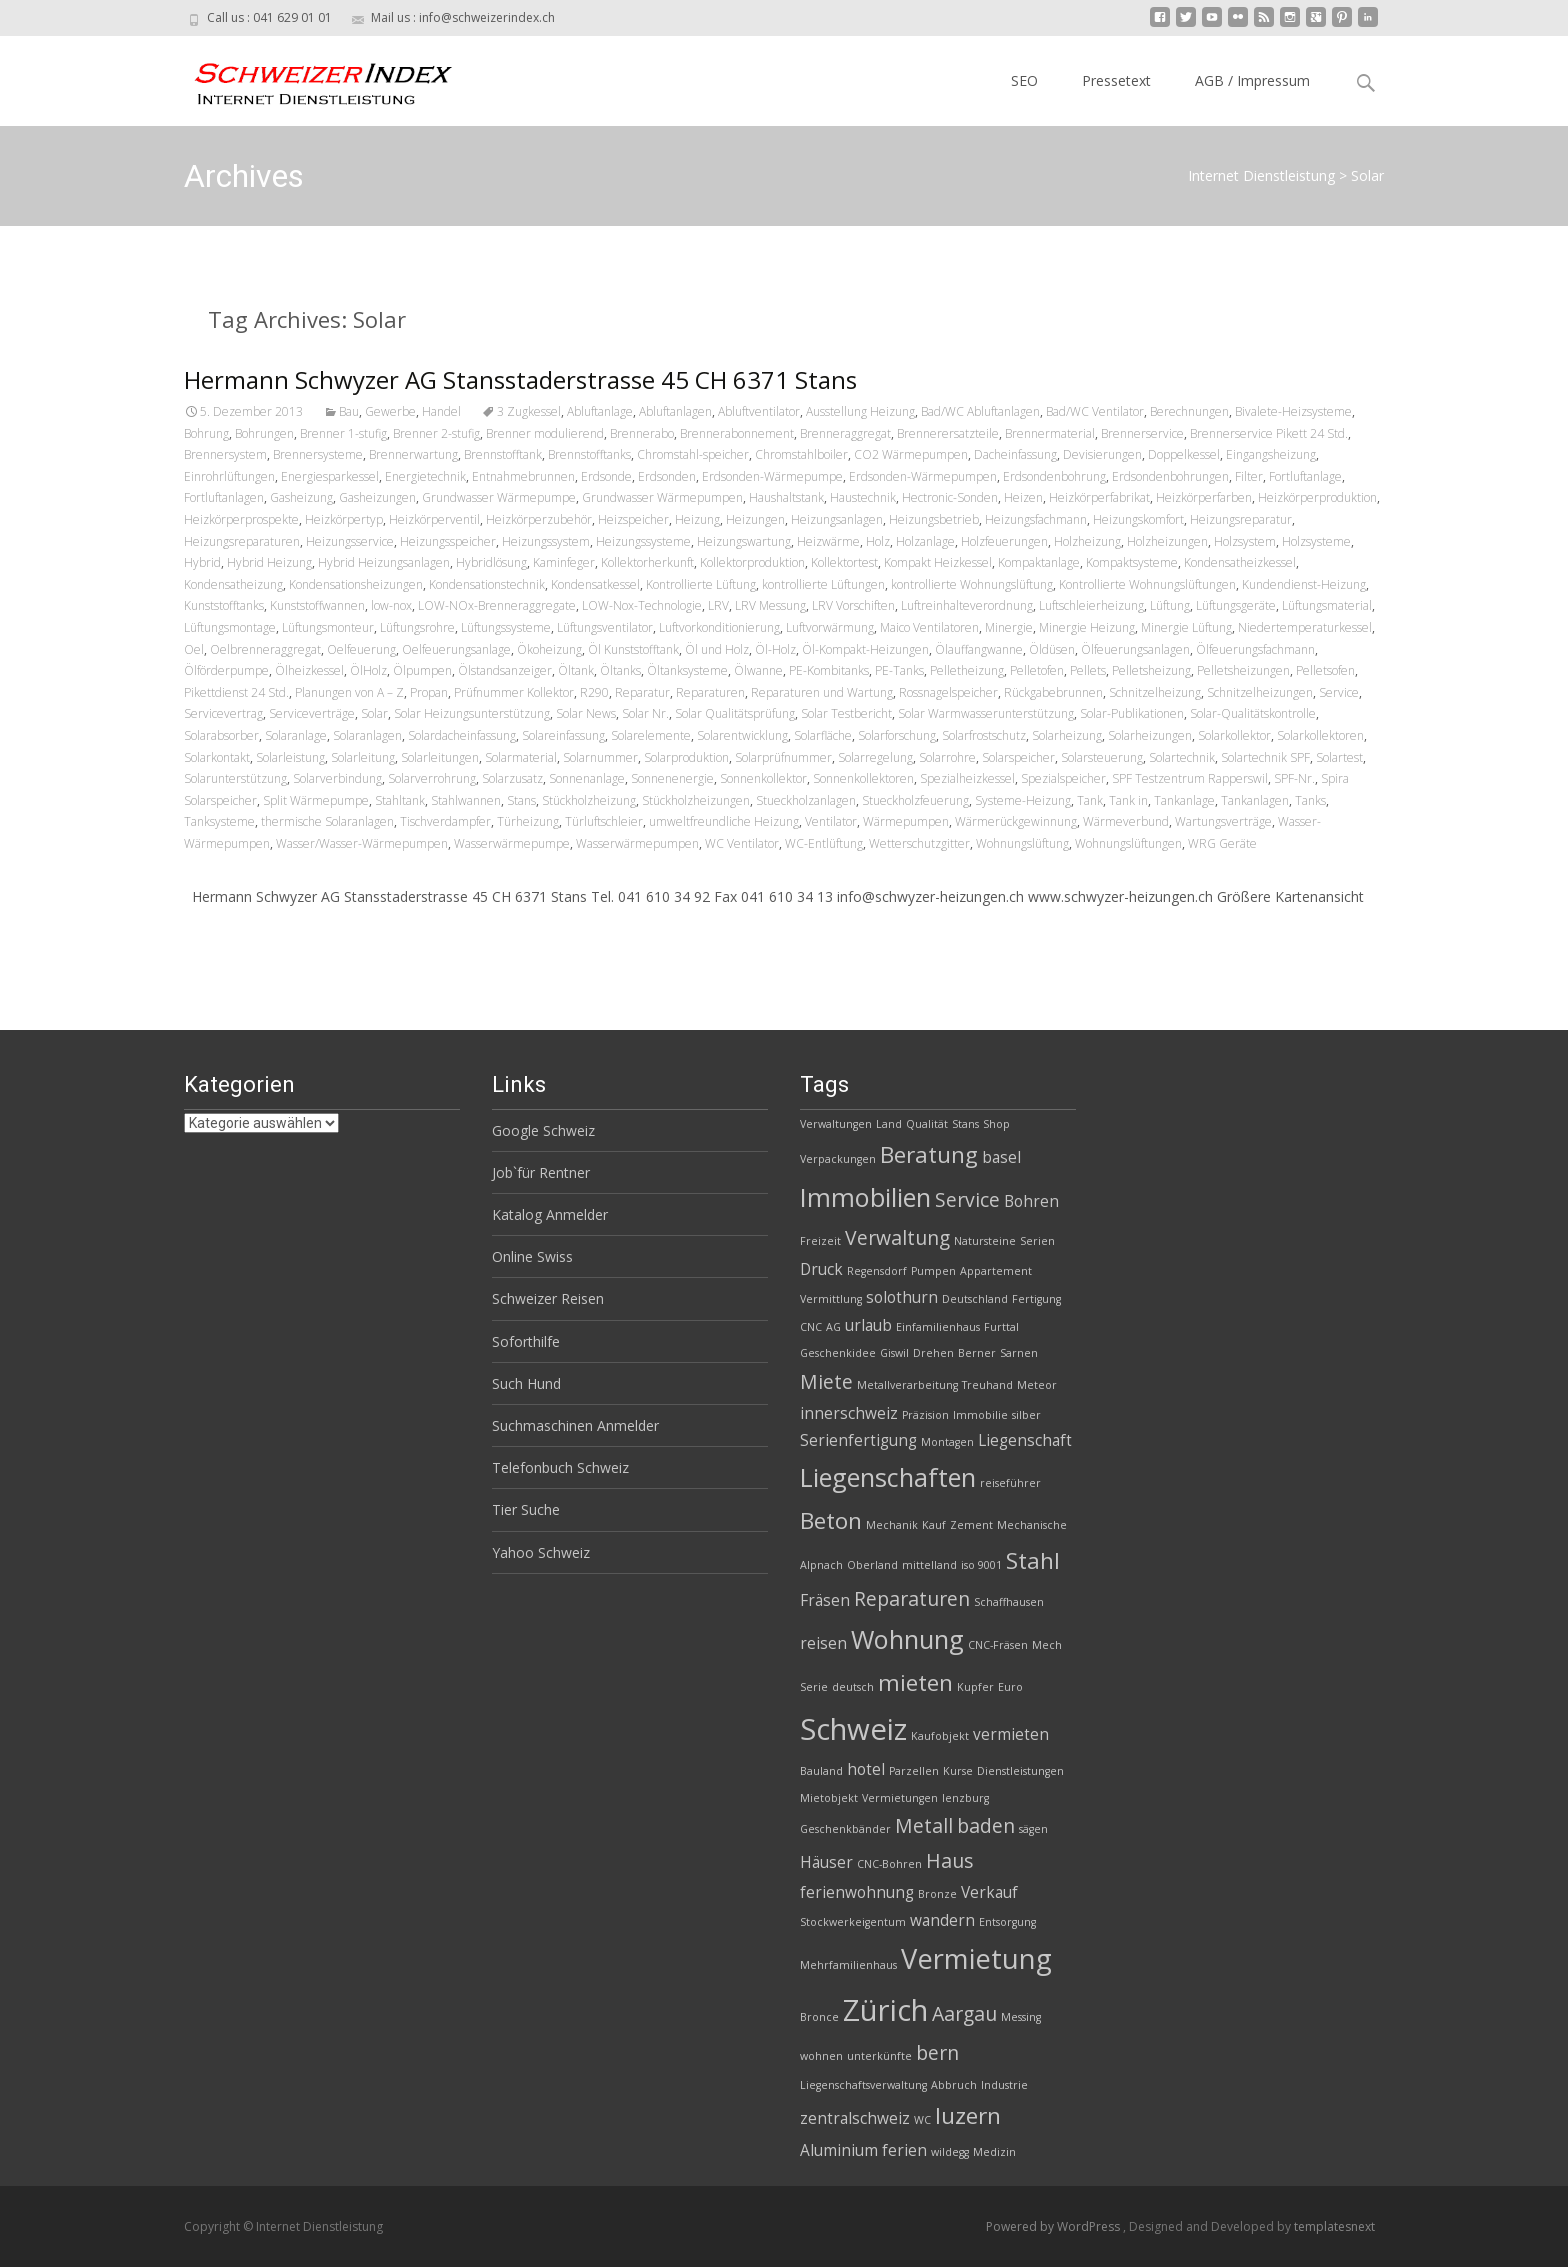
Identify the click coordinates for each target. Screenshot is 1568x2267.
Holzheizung (1087, 541)
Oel (194, 649)
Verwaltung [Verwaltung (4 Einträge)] (897, 1237)
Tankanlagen (1255, 800)
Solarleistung (290, 757)
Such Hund (526, 1383)
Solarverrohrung (432, 778)
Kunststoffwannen (317, 605)
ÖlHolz (368, 670)
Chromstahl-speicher (693, 454)
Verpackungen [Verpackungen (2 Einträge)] (838, 1159)
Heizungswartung (744, 541)
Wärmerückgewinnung (1016, 821)
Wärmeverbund (1126, 821)
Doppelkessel (1184, 454)
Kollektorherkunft (647, 562)
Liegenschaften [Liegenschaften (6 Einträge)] (888, 1477)
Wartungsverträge (1223, 821)
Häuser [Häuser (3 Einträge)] (826, 1862)
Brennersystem (225, 454)
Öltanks (620, 670)
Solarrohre (947, 757)
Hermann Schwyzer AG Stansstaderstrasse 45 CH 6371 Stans (520, 379)
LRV (718, 605)
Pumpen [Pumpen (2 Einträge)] (933, 1271)
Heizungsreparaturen (242, 541)
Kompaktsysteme (1132, 562)
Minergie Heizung (1087, 627)
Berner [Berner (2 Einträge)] (977, 1353)
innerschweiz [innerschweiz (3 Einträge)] (849, 1413)
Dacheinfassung (1015, 454)
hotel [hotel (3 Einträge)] (866, 1769)
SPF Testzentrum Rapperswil (1190, 778)
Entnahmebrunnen (523, 476)
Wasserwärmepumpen (637, 843)
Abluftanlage (600, 411)
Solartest (1339, 757)
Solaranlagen (367, 735)
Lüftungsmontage (230, 627)
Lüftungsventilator (605, 627)
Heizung (697, 519)
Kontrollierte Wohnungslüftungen (1147, 584)
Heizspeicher (633, 519)
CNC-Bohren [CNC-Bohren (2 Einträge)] (889, 1864)
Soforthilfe (526, 1341)
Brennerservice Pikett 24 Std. (1269, 433)
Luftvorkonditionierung (719, 627)
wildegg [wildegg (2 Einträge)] (950, 2152)
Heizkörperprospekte (241, 519)
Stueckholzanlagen (806, 800)
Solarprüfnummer (783, 757)
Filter (1249, 476)
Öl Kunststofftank (633, 649)
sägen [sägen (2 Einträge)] (1033, 1829)
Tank (1090, 800)
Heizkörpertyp (344, 519)
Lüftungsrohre (417, 627)
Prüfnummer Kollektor (514, 692)
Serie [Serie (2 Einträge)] (814, 1687)
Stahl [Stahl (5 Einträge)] (1033, 1560)
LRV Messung (770, 605)
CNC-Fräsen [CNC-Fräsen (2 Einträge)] (998, 1645)
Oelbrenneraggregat (265, 649)
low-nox (391, 605)
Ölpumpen (422, 670)
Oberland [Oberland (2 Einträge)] (872, 1565)
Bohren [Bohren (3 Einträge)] (1031, 1201)
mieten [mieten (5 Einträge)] (915, 1682)
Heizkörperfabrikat (1099, 497)
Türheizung (528, 821)
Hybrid (202, 562)
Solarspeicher (1018, 757)
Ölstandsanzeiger (505, 670)
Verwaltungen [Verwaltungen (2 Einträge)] (836, 1124)
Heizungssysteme (643, 541)
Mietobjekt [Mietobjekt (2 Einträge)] (829, 1798)
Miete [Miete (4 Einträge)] (826, 1381)
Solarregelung (875, 757)
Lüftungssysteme (506, 627)
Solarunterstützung (235, 778)
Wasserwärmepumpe (512, 843)
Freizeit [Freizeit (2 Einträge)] (820, 1241)
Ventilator (831, 821)
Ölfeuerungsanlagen (1135, 649)
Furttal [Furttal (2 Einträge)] (1001, 1327)
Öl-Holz (775, 649)
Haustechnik (863, 497)
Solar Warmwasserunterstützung (986, 713)
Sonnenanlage (587, 778)
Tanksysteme (219, 821)
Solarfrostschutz (984, 735)
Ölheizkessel (309, 670)
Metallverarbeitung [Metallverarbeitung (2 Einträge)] (907, 1385)
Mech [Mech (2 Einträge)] (1047, 1645)
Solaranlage (296, 735)
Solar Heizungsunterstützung (472, 713)
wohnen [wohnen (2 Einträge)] (821, 2056)
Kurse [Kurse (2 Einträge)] (958, 1771)
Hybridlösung (491, 562)
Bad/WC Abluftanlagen (980, 411)
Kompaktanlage (1039, 562)
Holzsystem (1245, 541)
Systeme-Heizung (1023, 800)
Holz (878, 541)
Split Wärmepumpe (316, 800)
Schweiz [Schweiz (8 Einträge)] (853, 1729)
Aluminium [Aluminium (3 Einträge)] (839, 2150)
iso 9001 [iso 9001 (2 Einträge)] (981, 1565)
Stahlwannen (466, 800)
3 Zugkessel (529, 411)
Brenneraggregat (845, 433)
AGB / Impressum (1252, 80)
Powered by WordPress (1054, 2226)
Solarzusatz (512, 778)
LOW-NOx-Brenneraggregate (497, 605)
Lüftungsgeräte (1236, 605)
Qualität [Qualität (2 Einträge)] (927, 1124)
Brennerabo (642, 433)
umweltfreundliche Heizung (724, 821)
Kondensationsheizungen (356, 584)
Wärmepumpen (906, 821)
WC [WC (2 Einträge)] (922, 2120)
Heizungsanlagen (837, 519)
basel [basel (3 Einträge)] (1001, 1157)
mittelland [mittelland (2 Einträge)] (929, 1565)
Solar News (586, 713)
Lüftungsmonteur (328, 627)
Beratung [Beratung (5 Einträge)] (929, 1154)
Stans (521, 800)
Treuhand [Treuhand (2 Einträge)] (987, 1385)
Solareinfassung (563, 735)
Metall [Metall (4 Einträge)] (924, 1825)
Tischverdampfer (445, 821)
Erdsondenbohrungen (1170, 476)
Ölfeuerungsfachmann (1255, 649)
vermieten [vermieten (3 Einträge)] (1011, 1734)
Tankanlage (1184, 800)
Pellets (1088, 670)
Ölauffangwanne (979, 649)
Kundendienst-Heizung (1304, 584)
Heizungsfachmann (1036, 519)
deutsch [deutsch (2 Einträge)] (853, 1687)
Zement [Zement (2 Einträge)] (971, 1525)
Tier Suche (526, 1509)
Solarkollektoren (1320, 735)
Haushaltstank (786, 497)
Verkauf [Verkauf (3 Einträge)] (989, 1892)
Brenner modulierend (545, 433)
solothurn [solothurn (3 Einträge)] (902, 1297)
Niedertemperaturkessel (1305, 627)
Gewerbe (390, 411)
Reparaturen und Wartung (822, 692)
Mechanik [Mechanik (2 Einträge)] (892, 1525)
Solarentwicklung (742, 735)
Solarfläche (823, 735)
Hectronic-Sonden (950, 497)
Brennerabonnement (737, 433)
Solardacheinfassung (462, 735)
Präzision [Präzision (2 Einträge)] (925, 1415)
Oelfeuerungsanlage (456, 649)
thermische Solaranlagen (327, 821)
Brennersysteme (318, 454)
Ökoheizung (549, 649)
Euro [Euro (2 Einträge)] (1010, 1687)
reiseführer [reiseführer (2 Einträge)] (1010, 1483)
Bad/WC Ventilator (1095, 411)
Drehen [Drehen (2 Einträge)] (933, 1353)
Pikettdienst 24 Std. (236, 692)
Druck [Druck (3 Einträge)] (821, 1269)
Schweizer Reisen (548, 1298)
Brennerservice (1142, 433)
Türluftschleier (604, 821)
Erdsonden (667, 476)
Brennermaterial (1050, 433)
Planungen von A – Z (349, 692)
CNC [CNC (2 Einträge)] (811, 1327)
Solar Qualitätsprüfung (735, 713)
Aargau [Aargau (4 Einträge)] (964, 2013)
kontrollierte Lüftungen (823, 584)
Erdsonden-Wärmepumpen (923, 476)
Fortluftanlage (1305, 476)
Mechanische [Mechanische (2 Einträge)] (1032, 1525)
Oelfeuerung (361, 649)
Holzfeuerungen (1004, 541)
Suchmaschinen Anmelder (575, 1425)
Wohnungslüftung (1022, 843)
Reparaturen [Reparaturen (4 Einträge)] (912, 1598)
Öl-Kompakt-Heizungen (865, 649)
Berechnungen (1189, 411)
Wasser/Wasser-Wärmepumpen (362, 843)
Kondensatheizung (233, 584)
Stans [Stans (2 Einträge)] (965, 1124)
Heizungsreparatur (1241, 519)
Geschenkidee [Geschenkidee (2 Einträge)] (838, 1353)
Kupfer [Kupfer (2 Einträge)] (975, 1687)
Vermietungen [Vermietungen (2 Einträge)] (900, 1798)
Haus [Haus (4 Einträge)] (949, 1860)
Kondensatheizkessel (1240, 562)
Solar (374, 713)
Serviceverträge (312, 713)
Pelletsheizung (1151, 670)
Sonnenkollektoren (863, 778)
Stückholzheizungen (696, 800)
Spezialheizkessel (967, 778)
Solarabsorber (221, 735)
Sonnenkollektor (763, 778)
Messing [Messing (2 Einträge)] (1021, 2017)
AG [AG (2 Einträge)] (833, 1327)
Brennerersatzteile (948, 433)
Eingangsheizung (1271, 454)
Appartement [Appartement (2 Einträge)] (996, 1271)
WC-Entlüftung (824, 843)
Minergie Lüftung (1186, 627)
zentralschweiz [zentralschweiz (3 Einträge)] (855, 2118)
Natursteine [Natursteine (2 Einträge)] (985, 1241)
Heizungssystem (546, 541)
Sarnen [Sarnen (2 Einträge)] (1019, 1353)
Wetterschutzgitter (919, 843)
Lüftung (1170, 605)
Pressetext (1116, 80)
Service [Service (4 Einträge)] (967, 1199)
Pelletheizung (967, 670)
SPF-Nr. (1294, 778)
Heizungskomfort (1138, 519)
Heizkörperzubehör (539, 519)
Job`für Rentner (541, 1172)
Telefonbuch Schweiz (560, 1467)
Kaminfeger (564, 562)
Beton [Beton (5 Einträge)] (831, 1520)
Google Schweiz (543, 1130)
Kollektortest (844, 562)
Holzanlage (925, 541)
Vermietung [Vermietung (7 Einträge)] (976, 1958)
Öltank (576, 670)
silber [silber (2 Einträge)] (1026, 1415)
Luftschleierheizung (1091, 605)
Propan (429, 692)
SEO (1024, 80)
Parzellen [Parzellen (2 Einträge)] (914, 1771)
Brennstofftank (503, 454)
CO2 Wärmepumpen (911, 454)
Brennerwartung (413, 454)
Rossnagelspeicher (948, 692)
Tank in (1128, 800)
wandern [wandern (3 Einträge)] (942, 1920)
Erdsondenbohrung (1054, 476)
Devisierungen (1102, 454)
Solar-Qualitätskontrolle (1253, 713)
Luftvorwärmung (830, 627)
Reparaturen (710, 692)
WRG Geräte (1222, 843)
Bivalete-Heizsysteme (1293, 411)
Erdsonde (606, 476)
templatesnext (1334, 2226)
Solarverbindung (337, 778)
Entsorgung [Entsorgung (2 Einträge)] (1007, 1922)
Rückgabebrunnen (1053, 692)
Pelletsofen (1325, 670)
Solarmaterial (521, 757)
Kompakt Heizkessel (938, 562)
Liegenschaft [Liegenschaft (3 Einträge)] (1025, 1440)
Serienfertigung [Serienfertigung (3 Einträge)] (858, 1440)
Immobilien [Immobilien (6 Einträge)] (865, 1197)
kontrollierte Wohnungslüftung (972, 584)
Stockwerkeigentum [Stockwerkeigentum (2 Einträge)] (853, 1922)
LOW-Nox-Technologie (642, 605)
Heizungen (755, 519)
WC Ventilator (742, 843)
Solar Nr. (645, 713)
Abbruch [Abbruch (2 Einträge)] (954, 2085)
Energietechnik (425, 476)
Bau (349, 411)
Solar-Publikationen (1132, 713)
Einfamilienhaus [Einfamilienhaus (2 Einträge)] (938, 1327)
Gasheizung (301, 497)
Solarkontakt (217, 757)
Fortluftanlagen (224, 497)
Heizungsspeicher (448, 541)
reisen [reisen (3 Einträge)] (823, 1643)
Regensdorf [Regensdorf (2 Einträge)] (877, 1271)
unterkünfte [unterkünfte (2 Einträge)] (879, 2056)
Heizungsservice (350, 541)
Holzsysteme (1316, 541)
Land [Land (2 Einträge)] (889, 1124)
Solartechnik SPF (1265, 757)
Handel (441, 411)
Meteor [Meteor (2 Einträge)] (1037, 1385)
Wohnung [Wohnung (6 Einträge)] (907, 1639)
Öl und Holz (717, 649)
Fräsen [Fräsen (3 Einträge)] (825, 1600)
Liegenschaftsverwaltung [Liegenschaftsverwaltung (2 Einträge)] (863, 2085)
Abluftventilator (759, 411)
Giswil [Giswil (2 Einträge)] (894, 1353)
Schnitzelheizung (1155, 692)
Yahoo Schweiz (541, 1552)
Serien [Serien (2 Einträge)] (1037, 1241)
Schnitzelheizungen (1260, 692)
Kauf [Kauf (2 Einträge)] (934, 1525)
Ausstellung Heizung (860, 411)
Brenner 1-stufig (343, 433)
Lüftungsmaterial (1327, 605)
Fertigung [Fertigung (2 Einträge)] (1036, 1299)
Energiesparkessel (330, 476)
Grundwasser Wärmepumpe (499, 497)
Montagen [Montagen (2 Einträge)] (947, 1442)
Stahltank (400, 800)
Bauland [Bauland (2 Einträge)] (821, 1771)
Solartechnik (1182, 757)
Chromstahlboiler (801, 454)
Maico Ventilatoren (929, 627)
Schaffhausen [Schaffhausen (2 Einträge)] (1009, 1602)
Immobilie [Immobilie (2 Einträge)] (980, 1415)
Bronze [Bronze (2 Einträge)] (937, 1894)
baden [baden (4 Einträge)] (986, 1825)
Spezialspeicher (1063, 778)
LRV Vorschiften (853, 605)
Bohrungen (264, 433)
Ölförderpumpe (226, 670)
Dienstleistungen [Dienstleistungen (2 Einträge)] (1020, 1771)
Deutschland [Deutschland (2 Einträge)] (975, 1299)
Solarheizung (1067, 735)
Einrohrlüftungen (229, 476)
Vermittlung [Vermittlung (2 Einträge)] (831, 1299)
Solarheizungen (1150, 735)
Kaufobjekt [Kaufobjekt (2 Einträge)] (940, 1736)
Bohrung (206, 433)
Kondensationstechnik (487, 584)
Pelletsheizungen (1243, 670)
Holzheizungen (1167, 541)
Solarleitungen (440, 757)
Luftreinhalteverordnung (967, 605)
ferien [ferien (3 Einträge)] (904, 2150)
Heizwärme (828, 541)
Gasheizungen (377, 497)
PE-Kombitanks (829, 670)
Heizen (1023, 497)
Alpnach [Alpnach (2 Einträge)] (821, 1565)
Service (1339, 692)
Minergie (1009, 627)
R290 (594, 692)
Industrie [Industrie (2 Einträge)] (1004, 2085)
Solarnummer (600, 757)
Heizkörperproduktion (1317, 497)
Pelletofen (1037, 670)
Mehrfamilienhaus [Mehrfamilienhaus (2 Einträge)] (848, 1965)
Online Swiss (532, 1256)
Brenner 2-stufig (436, 433)
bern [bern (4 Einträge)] (937, 2052)
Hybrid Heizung (269, 562)
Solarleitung (363, 757)
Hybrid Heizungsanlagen (384, 562)
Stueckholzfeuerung (915, 800)
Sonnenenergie (672, 778)
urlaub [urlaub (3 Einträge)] (868, 1325)
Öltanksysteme (687, 670)
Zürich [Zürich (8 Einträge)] (885, 2010)
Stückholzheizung (589, 800)
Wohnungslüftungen (1128, 843)
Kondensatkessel (595, 584)
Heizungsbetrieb (934, 519)
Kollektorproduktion (752, 562)
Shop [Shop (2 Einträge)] (996, 1124)
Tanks (1310, 800)
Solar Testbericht (846, 713)
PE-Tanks (899, 670)
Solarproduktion (686, 757)
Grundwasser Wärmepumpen (662, 497)
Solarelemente (651, 735)
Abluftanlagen (675, 411)
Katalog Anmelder (550, 1214)
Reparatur (642, 692)
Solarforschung (897, 735)
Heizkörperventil (434, 519)
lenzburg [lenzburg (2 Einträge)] (965, 1798)
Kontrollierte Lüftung (701, 584)
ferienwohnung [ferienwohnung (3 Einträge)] (857, 1892)
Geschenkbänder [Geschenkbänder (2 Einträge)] (845, 1829)
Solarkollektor (1234, 735)
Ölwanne (758, 670)
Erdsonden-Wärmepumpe (772, 476)
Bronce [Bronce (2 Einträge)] (819, 2017)
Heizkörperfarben (1204, 497)
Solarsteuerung (1102, 757)
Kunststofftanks (224, 605)
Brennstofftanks (589, 454)
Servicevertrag (223, 713)
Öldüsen (1052, 649)
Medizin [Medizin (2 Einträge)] (994, 2152)
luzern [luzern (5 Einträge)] (968, 2115)
